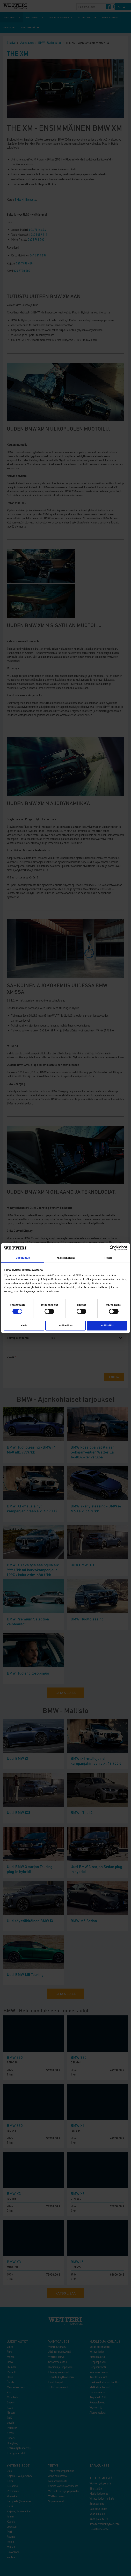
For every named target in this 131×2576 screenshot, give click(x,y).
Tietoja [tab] (108, 1257)
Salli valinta (66, 1325)
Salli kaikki (107, 1325)
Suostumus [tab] (23, 1257)
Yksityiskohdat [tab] (65, 1257)
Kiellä (24, 1325)
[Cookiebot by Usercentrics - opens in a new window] (112, 1247)
